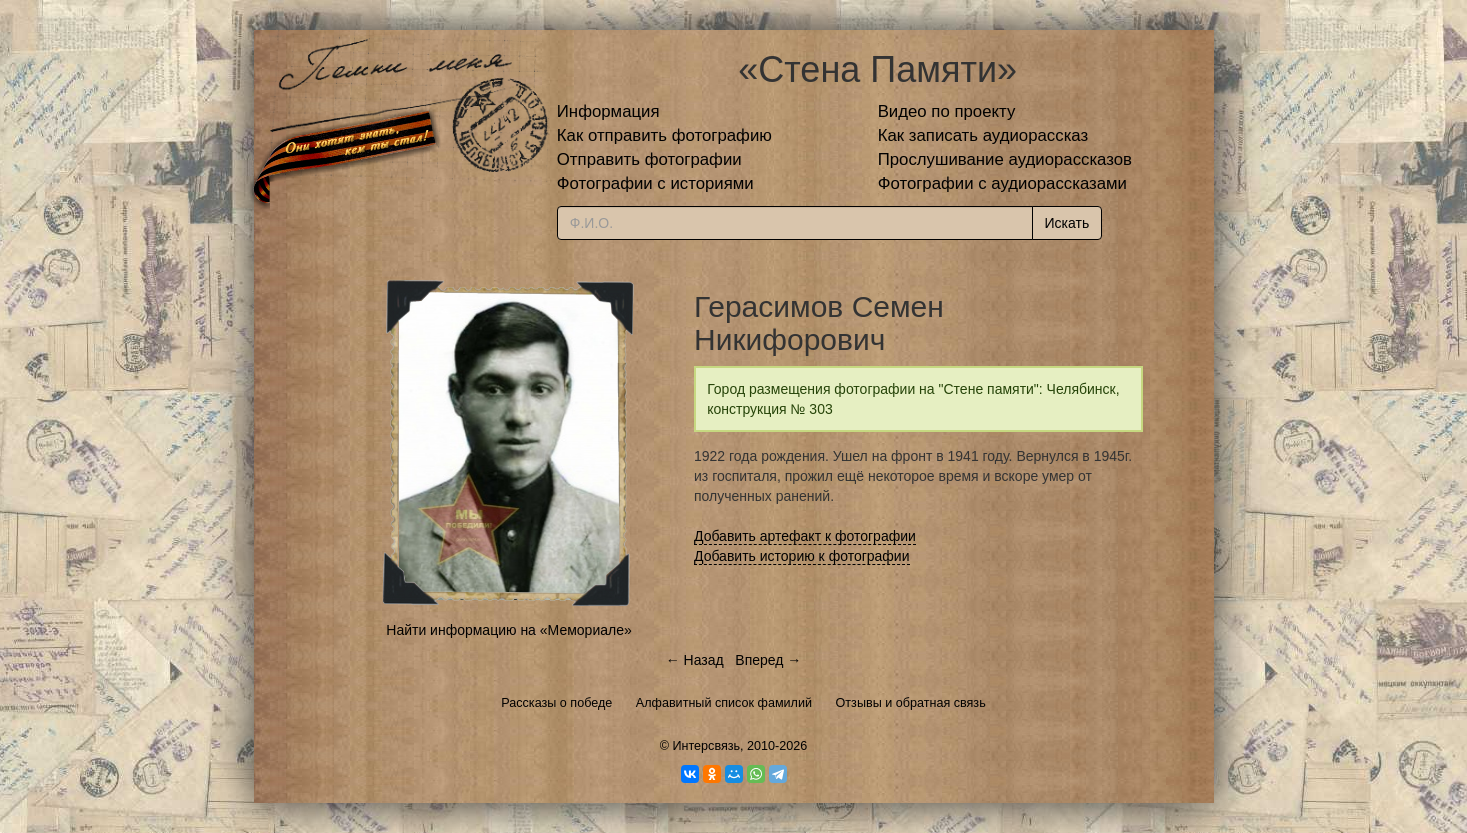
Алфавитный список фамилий (724, 703)
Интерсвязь (706, 746)
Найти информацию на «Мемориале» (508, 630)
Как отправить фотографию (664, 135)
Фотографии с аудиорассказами (1002, 183)
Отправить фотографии (649, 159)
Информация (608, 111)
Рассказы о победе (556, 703)
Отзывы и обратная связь (911, 703)
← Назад (695, 660)
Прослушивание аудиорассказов (1005, 159)
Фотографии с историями (655, 183)
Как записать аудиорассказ (983, 135)
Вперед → (768, 660)
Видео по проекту (947, 111)
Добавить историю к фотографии (802, 556)
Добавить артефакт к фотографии (805, 536)
